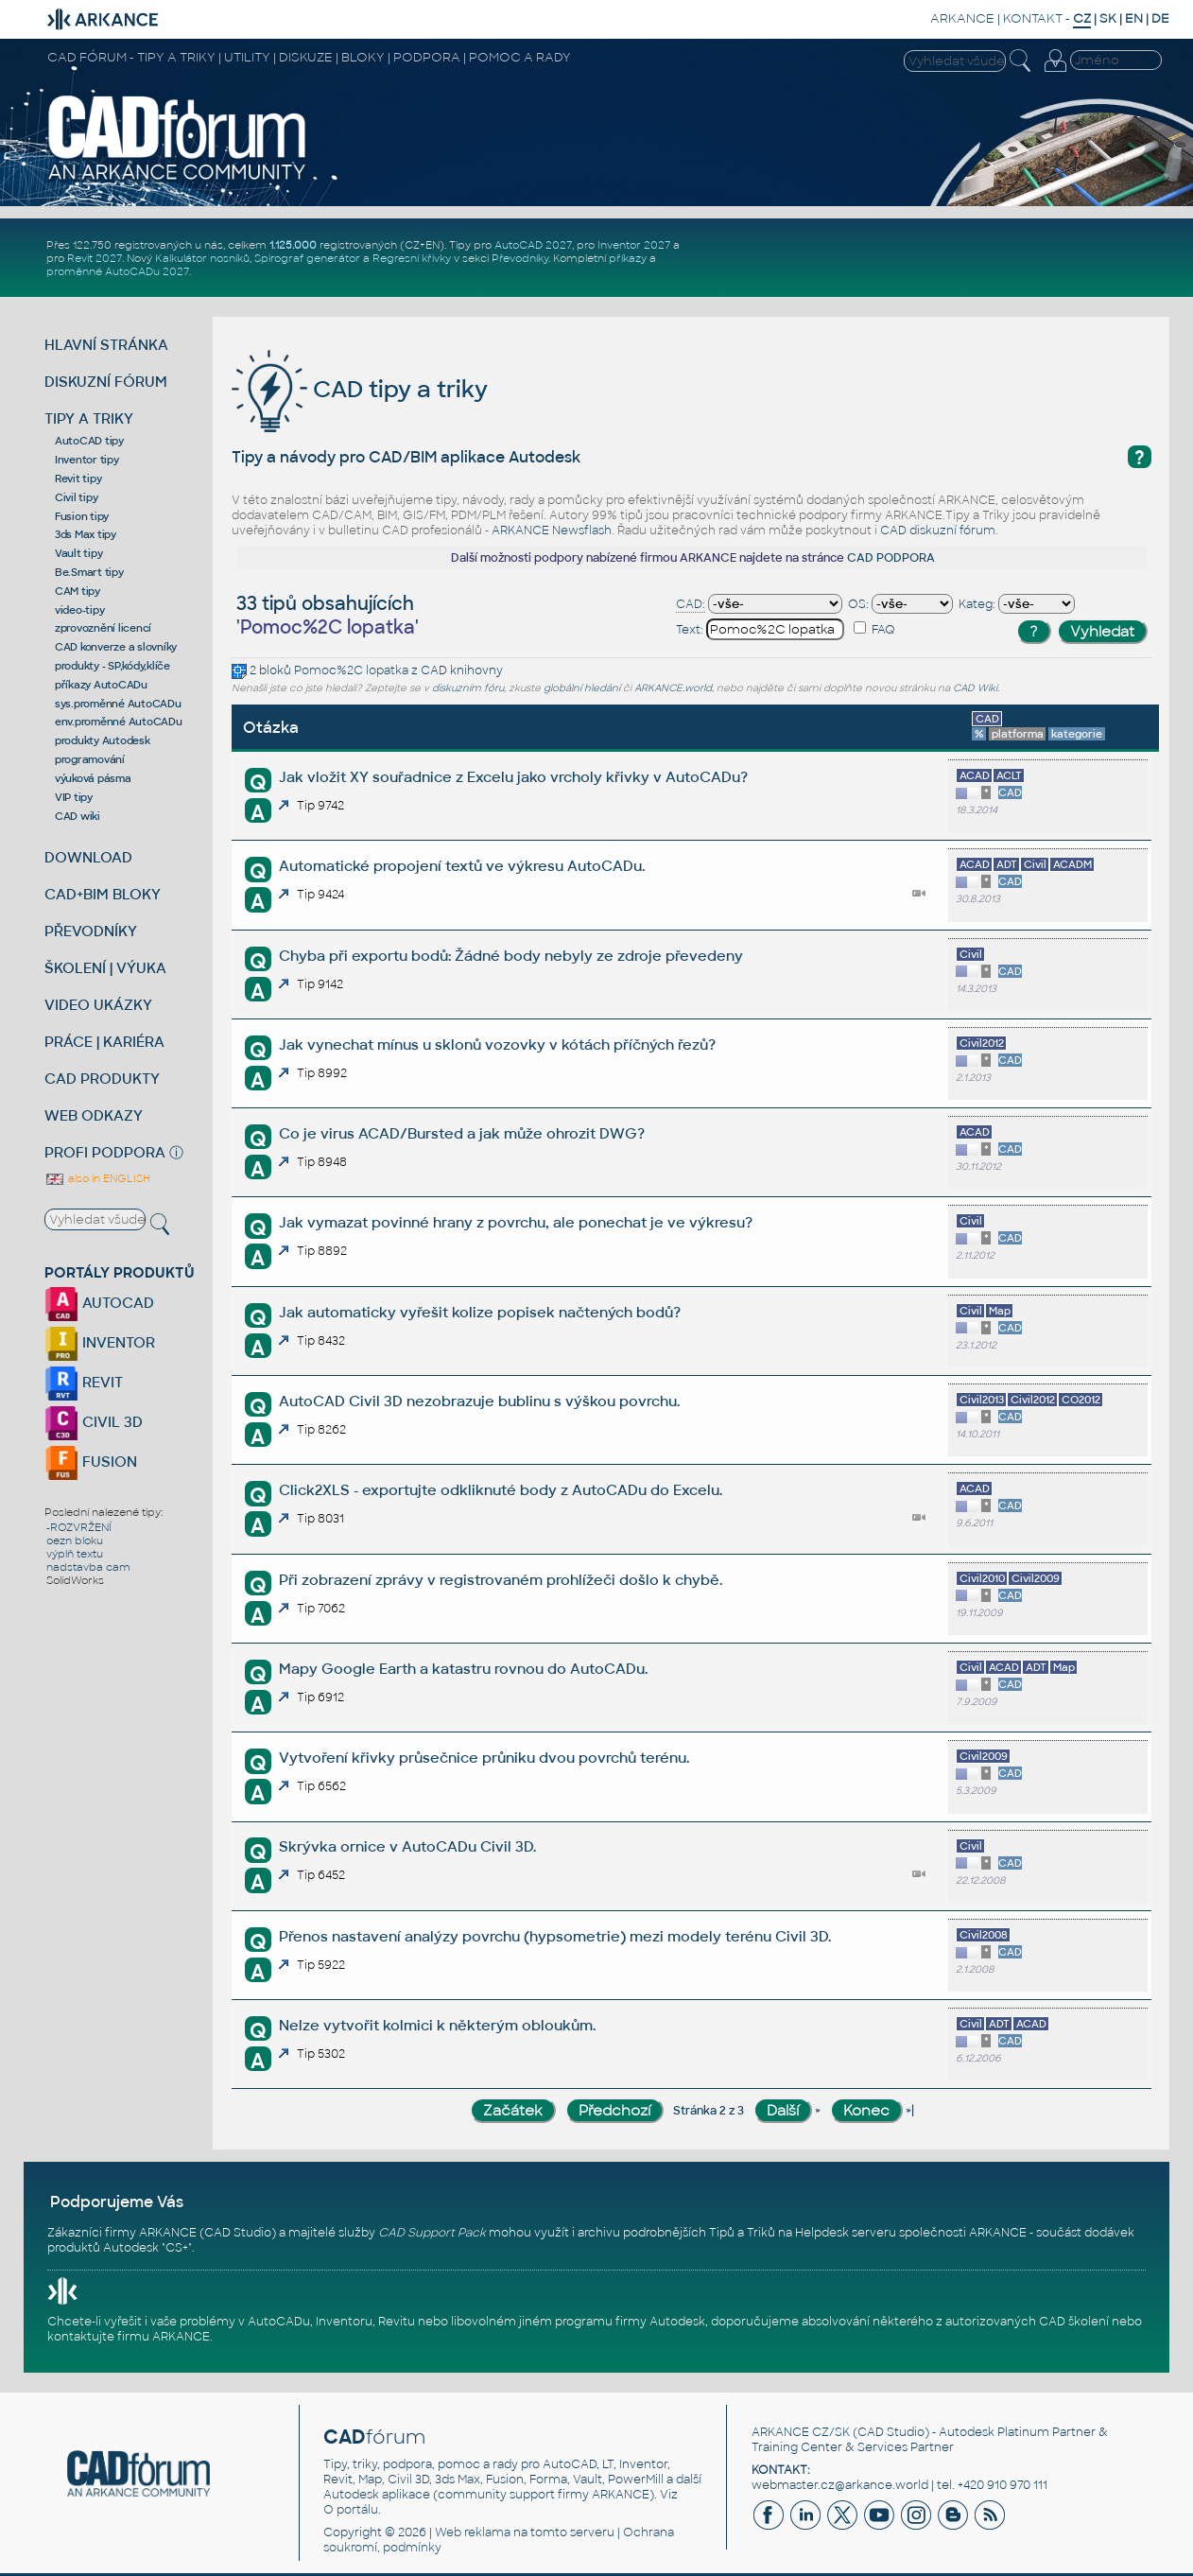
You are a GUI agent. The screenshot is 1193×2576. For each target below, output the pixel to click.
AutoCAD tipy (89, 440)
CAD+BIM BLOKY (102, 894)
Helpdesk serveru (845, 2232)
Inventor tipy (87, 459)
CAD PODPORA (891, 558)
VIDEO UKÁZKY (98, 1005)
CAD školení (1074, 2321)
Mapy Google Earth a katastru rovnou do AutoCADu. (463, 1669)
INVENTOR (99, 1342)
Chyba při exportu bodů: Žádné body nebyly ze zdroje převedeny (511, 956)
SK (1107, 18)
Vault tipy (79, 553)
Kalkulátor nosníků (202, 258)
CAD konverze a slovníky (116, 646)
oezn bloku (74, 1540)
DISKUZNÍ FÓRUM (105, 382)
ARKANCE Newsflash (552, 530)
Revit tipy (78, 478)
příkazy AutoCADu (101, 684)
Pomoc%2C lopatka (351, 670)
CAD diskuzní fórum (937, 530)
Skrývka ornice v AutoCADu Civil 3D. (407, 1846)
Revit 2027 (94, 258)
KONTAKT (1033, 18)
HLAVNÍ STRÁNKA (106, 345)
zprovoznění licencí (103, 628)
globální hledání (582, 688)
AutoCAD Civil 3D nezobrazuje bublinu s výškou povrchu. (479, 1401)
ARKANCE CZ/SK (801, 2432)
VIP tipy (74, 797)
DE (1160, 18)
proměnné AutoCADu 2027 (117, 271)
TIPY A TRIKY (88, 418)
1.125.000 (293, 245)
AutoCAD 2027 (533, 245)
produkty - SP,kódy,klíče (112, 665)
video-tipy (80, 610)
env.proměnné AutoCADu (118, 721)
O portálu (350, 2509)
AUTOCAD (99, 1303)
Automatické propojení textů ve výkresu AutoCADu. (462, 866)
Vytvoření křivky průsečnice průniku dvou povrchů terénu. (484, 1758)
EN (1134, 18)
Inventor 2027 (633, 245)
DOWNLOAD (88, 857)
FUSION (90, 1462)
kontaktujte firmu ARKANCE (128, 2336)
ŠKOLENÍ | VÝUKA (105, 968)
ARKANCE (962, 18)
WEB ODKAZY (93, 1115)
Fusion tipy (82, 516)
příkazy (628, 258)
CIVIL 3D (93, 1422)
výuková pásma (93, 778)
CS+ (176, 2247)
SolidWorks (75, 1580)
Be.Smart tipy (89, 572)
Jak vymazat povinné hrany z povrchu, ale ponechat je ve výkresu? (515, 1222)
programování (90, 759)
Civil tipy (76, 497)
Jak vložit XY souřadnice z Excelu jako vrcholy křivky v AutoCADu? (513, 777)
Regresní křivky (411, 258)
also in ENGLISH (97, 1178)
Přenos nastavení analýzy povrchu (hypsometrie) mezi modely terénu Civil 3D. (555, 1936)
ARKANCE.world (673, 688)
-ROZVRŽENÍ (79, 1527)
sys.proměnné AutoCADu (118, 703)
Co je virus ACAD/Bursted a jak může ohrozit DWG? (462, 1133)
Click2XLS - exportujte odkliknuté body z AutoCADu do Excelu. (500, 1490)
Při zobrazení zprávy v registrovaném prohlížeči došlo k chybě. (500, 1580)
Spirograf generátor (307, 258)
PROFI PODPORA (104, 1152)
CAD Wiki (975, 688)
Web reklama (472, 2532)
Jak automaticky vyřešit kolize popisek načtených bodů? (480, 1312)
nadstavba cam (88, 1567)
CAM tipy (77, 591)
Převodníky (520, 258)
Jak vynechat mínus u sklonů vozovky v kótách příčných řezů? (497, 1044)
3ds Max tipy (85, 534)
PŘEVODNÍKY (90, 931)
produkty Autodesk (102, 740)
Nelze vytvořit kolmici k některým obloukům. (437, 2025)
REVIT (83, 1382)
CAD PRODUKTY (102, 1079)
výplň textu (74, 1553)
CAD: (690, 604)
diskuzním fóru (468, 688)
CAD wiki (77, 816)
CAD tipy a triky (360, 389)
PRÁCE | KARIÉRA (104, 1042)
